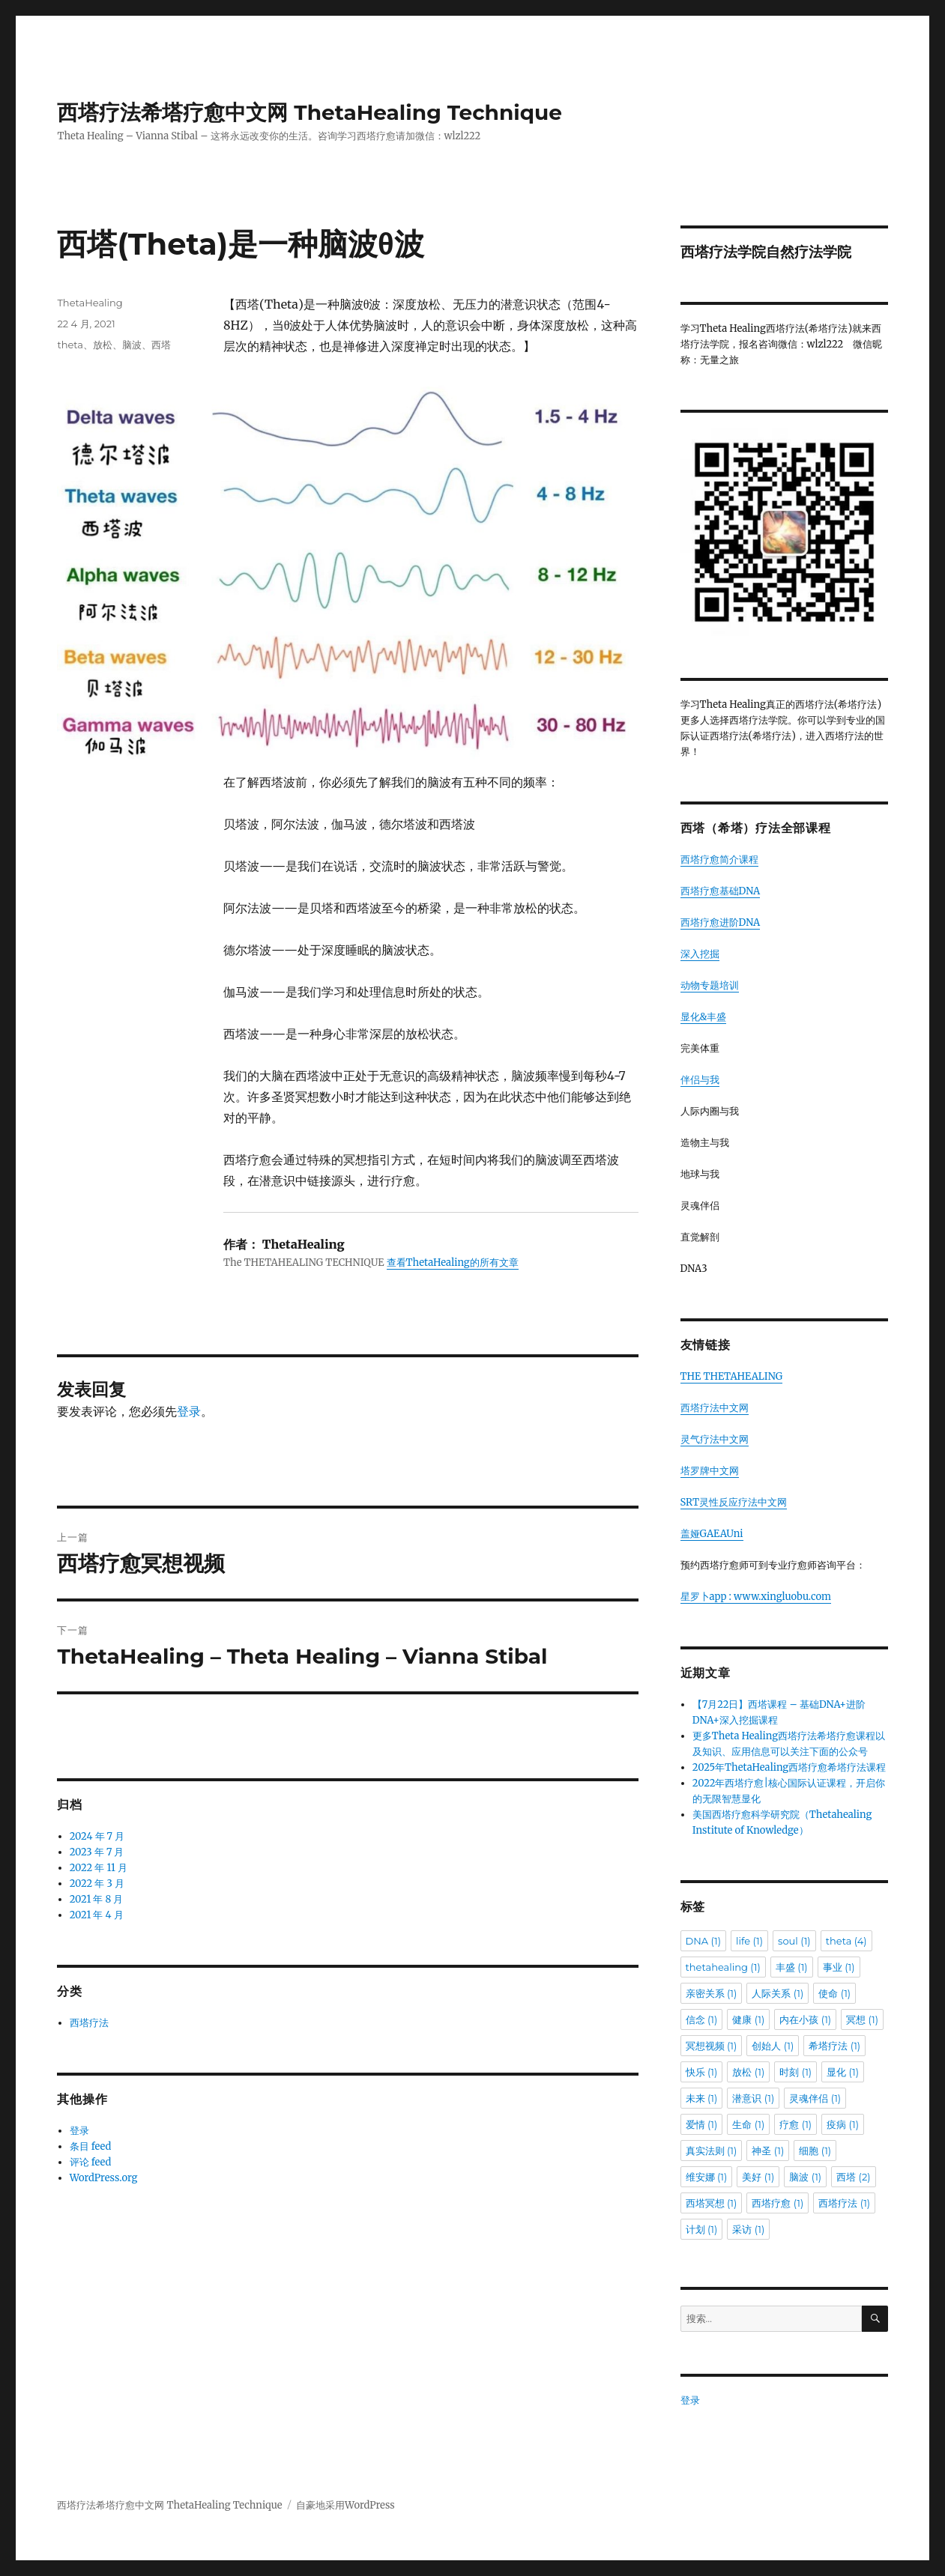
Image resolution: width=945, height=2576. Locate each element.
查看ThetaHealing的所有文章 (453, 1262)
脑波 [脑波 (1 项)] (805, 2177)
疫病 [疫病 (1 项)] (843, 2124)
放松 (102, 345)
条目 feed (91, 2146)
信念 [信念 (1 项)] (702, 2019)
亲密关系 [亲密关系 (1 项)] (711, 1993)
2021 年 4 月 (97, 1915)
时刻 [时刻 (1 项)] (795, 2072)
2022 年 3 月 (97, 1883)
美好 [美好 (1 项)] (758, 2177)
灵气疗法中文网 (714, 1439)
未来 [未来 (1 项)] (702, 2098)
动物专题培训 (709, 985)
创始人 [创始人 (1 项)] (773, 2046)
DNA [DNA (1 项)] (703, 1941)
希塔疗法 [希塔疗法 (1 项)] (834, 2046)
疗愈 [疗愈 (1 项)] (795, 2124)
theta (70, 345)
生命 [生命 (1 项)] (748, 2124)
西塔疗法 (89, 2022)
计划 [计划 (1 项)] (702, 2229)
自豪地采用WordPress (345, 2505)
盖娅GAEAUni (711, 1533)
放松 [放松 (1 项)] (748, 2072)
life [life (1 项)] (749, 1941)
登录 (189, 1411)
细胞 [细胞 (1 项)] (815, 2151)
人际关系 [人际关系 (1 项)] (777, 1993)
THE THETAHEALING (731, 1376)
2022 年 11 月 (98, 1867)
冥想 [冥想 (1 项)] (862, 2019)
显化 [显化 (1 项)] (843, 2072)
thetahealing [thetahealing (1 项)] (723, 1967)
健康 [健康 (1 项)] (748, 2019)
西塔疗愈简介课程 (719, 859)
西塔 (161, 345)
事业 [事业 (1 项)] (839, 1967)
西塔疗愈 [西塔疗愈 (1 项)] (777, 2203)
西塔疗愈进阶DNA (720, 922)
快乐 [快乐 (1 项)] (702, 2072)
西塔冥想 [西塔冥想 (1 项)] (711, 2203)
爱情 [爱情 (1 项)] (702, 2124)
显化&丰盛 (703, 1016)
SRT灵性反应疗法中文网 (733, 1502)
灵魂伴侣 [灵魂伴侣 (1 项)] (815, 2098)
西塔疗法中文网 (714, 1407)
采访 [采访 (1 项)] (748, 2229)
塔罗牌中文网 (709, 1470)
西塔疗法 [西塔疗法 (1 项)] (844, 2203)
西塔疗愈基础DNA (720, 891)
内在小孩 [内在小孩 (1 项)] (805, 2019)
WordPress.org (104, 2178)
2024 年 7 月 (97, 1836)
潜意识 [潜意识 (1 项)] (753, 2098)
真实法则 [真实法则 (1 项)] (711, 2151)
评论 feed (91, 2162)
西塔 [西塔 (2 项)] (853, 2177)
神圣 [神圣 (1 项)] (768, 2151)
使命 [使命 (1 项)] (834, 1993)
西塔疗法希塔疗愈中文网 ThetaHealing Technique (309, 112)
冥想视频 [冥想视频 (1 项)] (711, 2046)
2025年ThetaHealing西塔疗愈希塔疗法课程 (789, 1767)
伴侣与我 (699, 1079)
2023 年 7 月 (97, 1852)
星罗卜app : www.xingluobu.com (755, 1596)
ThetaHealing (89, 303)
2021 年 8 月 (97, 1899)
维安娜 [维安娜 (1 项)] (707, 2177)
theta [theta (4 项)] (846, 1941)
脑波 (132, 345)
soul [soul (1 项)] (794, 1941)
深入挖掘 (699, 954)
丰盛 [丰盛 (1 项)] (792, 1967)
